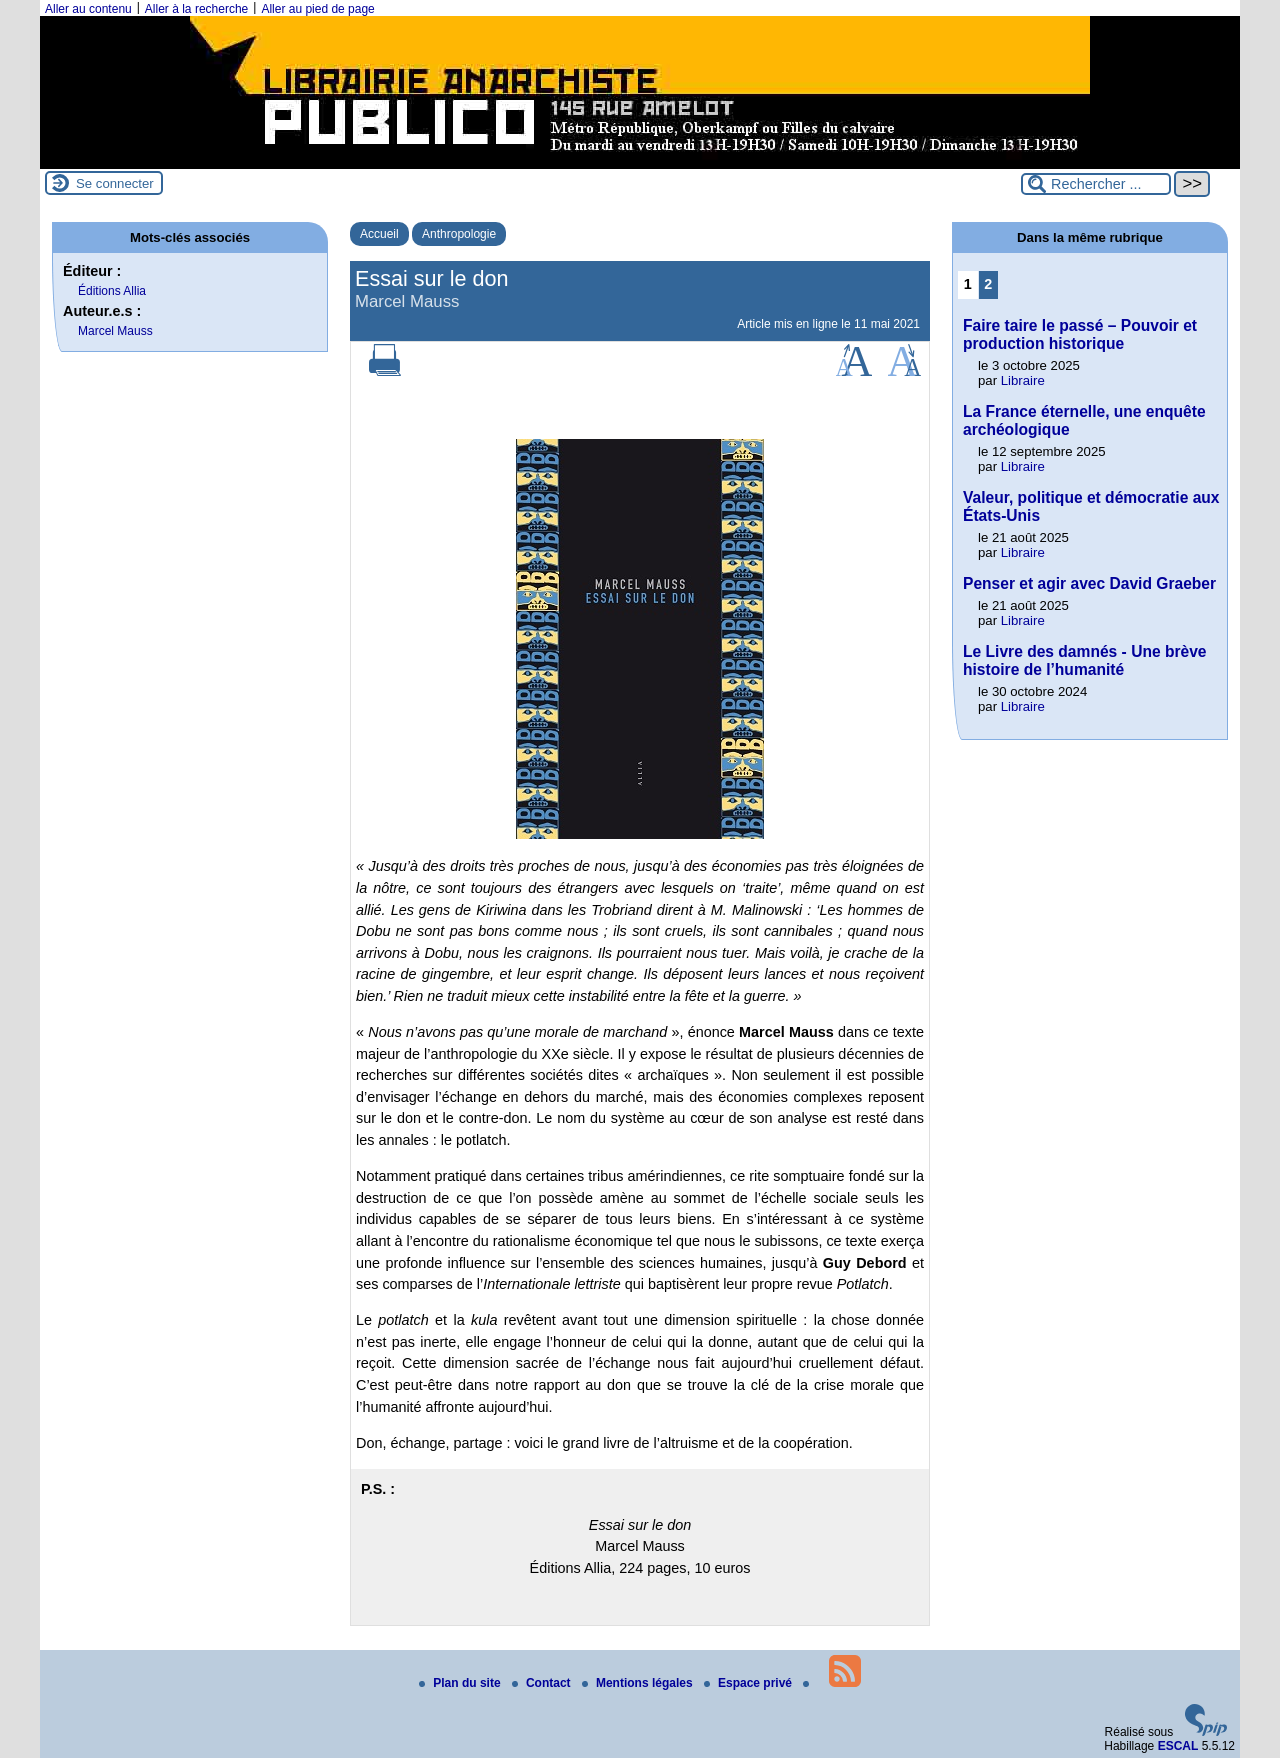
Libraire (1023, 380)
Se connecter (115, 183)
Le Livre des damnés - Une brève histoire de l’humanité (1085, 660)
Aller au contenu (88, 9)
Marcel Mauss (115, 331)
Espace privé (749, 1683)
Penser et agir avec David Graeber (1089, 583)
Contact (543, 1683)
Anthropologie (459, 234)
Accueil (379, 234)
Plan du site (461, 1683)
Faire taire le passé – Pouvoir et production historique (1080, 334)
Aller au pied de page (317, 9)
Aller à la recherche (196, 9)
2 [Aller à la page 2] (988, 284)
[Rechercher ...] (1096, 184)
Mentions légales (639, 1683)
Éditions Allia (112, 291)
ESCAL (1178, 1746)
